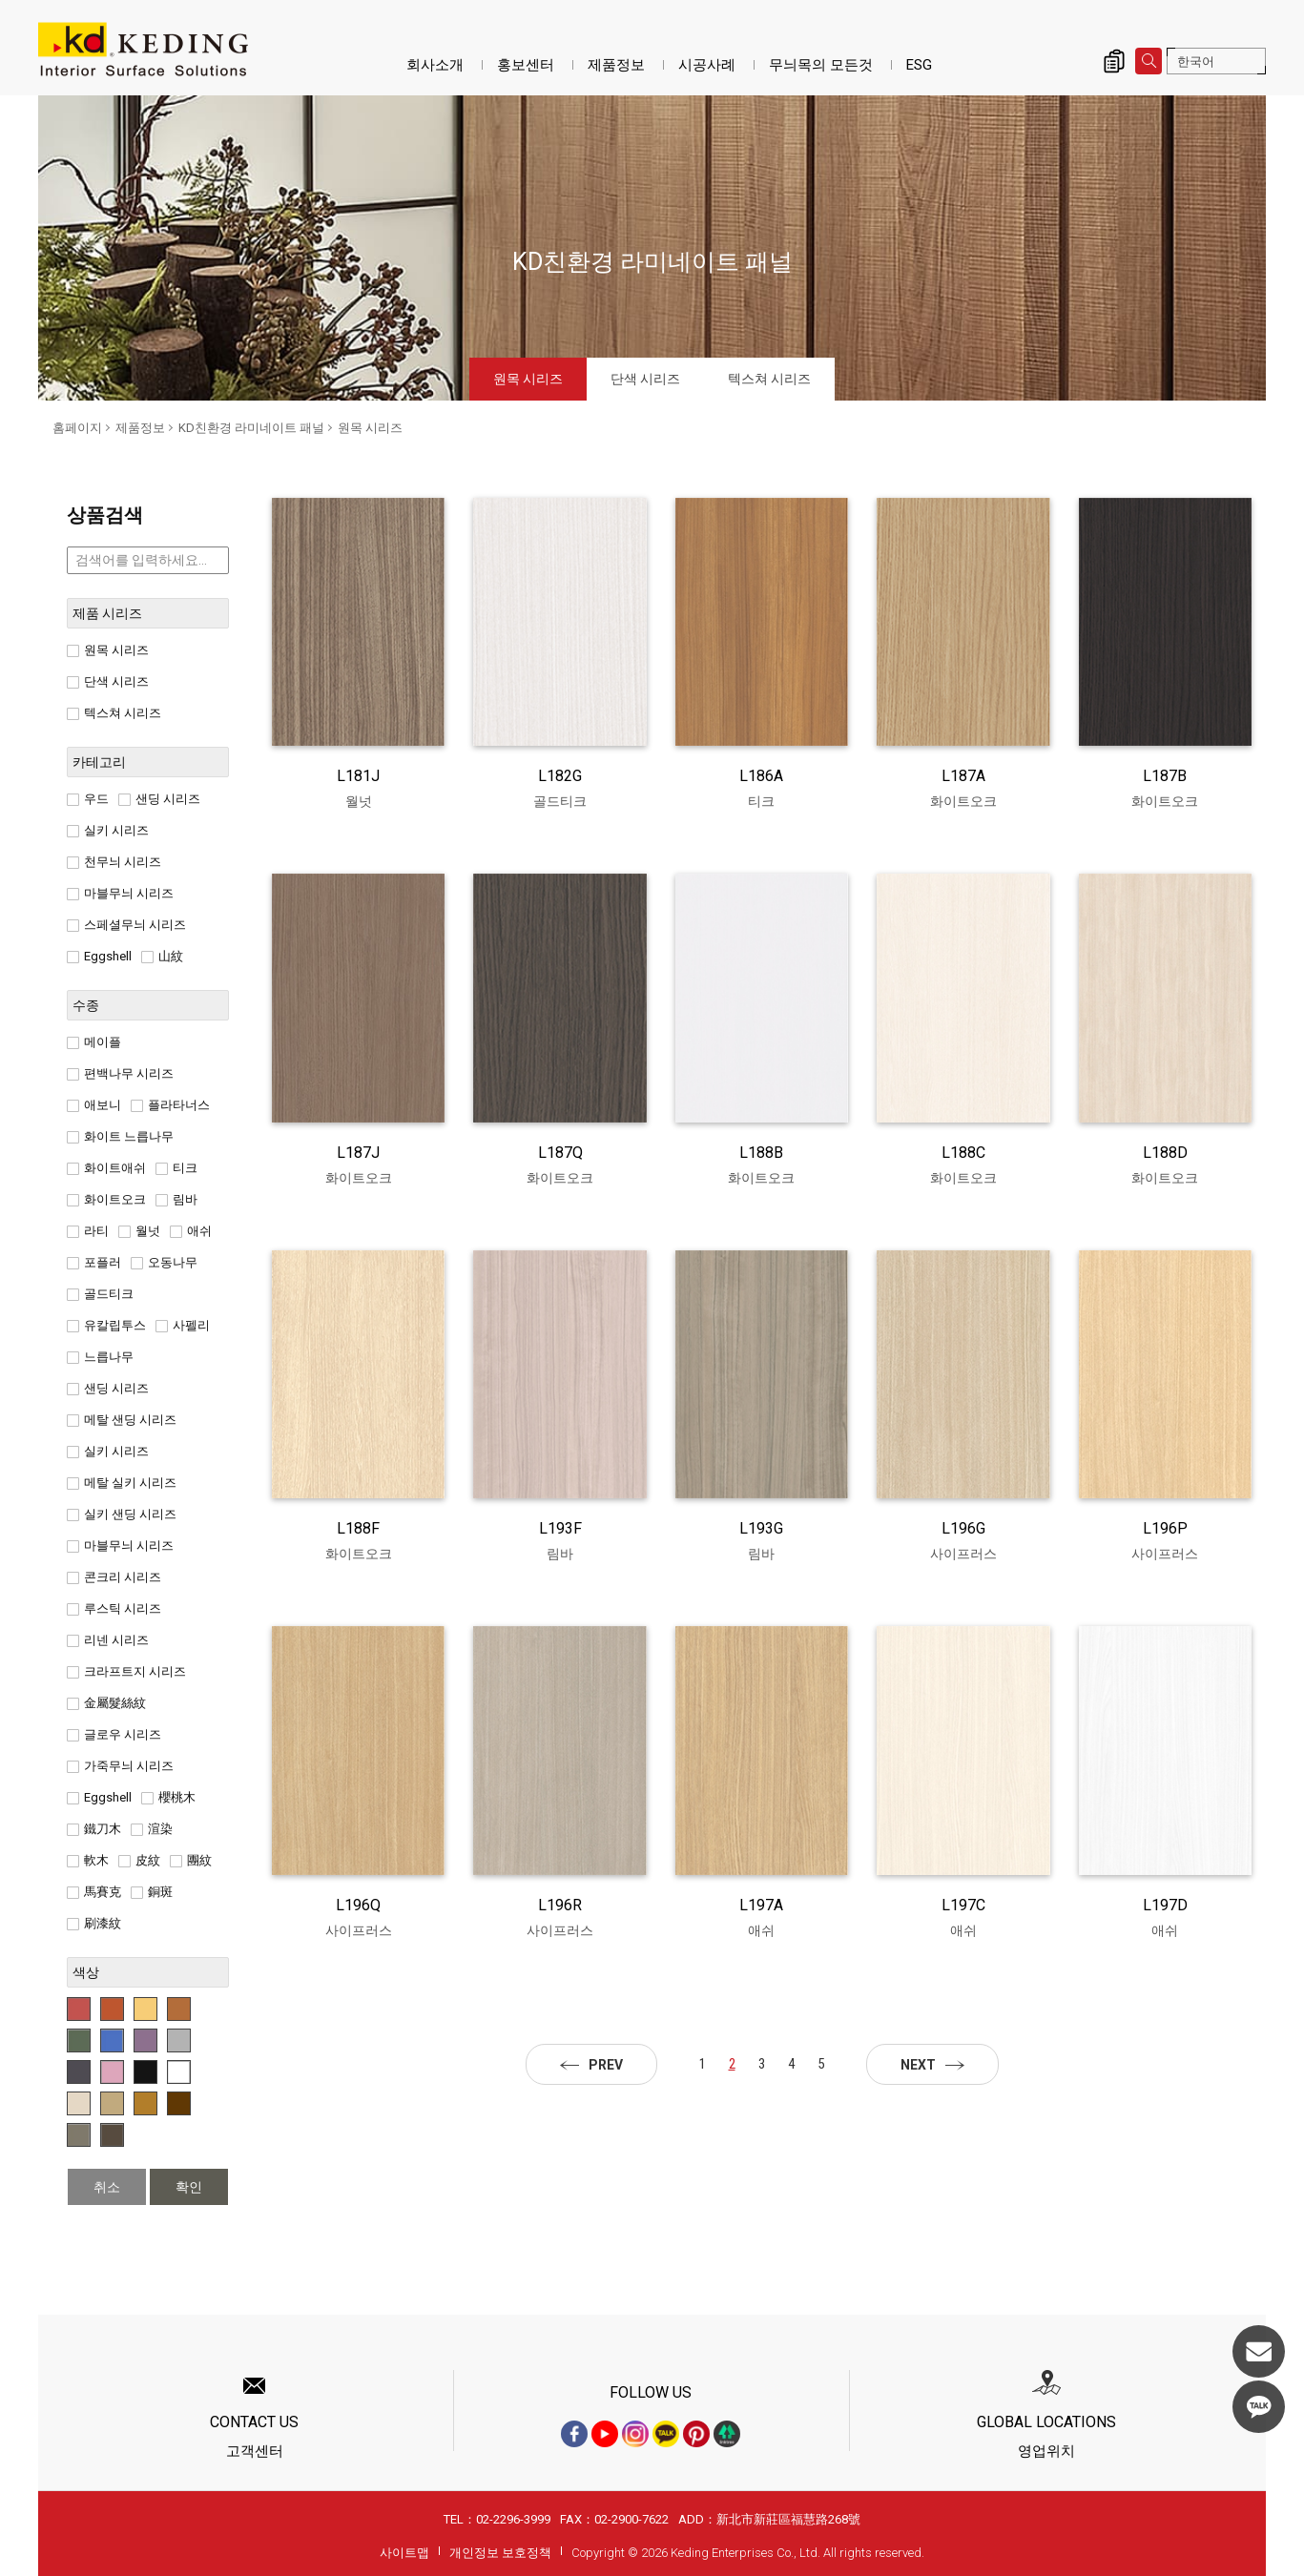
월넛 (139, 1231)
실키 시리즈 (108, 830)
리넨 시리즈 (108, 1640)
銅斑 (152, 1892)
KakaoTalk (1258, 2406)
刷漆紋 (94, 1923)
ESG (919, 64)
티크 (176, 1168)
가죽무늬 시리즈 (120, 1766)
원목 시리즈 (528, 378)
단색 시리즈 (645, 378)
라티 (88, 1231)
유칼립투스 (106, 1325)
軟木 (88, 1860)
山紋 (162, 956)
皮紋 (139, 1860)
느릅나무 (100, 1357)
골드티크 (100, 1294)
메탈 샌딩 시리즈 (121, 1419)
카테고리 (99, 762)
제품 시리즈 (107, 613)
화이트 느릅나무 (120, 1136)
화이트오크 (106, 1199)
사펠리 (182, 1325)
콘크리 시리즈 (114, 1577)
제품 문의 (1114, 61)
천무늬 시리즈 (114, 862)
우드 (88, 799)
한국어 (1195, 61)
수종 (85, 1005)
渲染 (152, 1829)
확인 (189, 2187)
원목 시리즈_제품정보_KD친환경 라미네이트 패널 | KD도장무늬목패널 (143, 49)
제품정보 (616, 64)
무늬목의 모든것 (821, 64)
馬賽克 (94, 1892)
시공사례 (706, 64)
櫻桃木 (168, 1797)
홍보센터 (525, 64)
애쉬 (191, 1231)
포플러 (94, 1262)
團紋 (191, 1860)
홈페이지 (77, 428)
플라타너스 (170, 1105)
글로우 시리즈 (114, 1734)
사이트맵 (404, 2552)
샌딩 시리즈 (159, 799)
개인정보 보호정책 (500, 2552)
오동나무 (164, 1262)
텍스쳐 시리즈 (769, 378)
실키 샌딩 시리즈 (121, 1514)
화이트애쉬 (106, 1168)
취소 (106, 2187)
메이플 (94, 1042)
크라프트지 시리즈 (126, 1671)
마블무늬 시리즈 (120, 893)
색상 (85, 1972)
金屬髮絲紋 (106, 1703)
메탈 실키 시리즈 (121, 1482)
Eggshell (99, 956)
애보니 (94, 1105)
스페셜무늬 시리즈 (126, 924)
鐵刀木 (94, 1829)
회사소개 (435, 64)
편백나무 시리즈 (120, 1073)
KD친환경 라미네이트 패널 (251, 428)
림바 (176, 1199)
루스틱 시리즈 (114, 1608)
